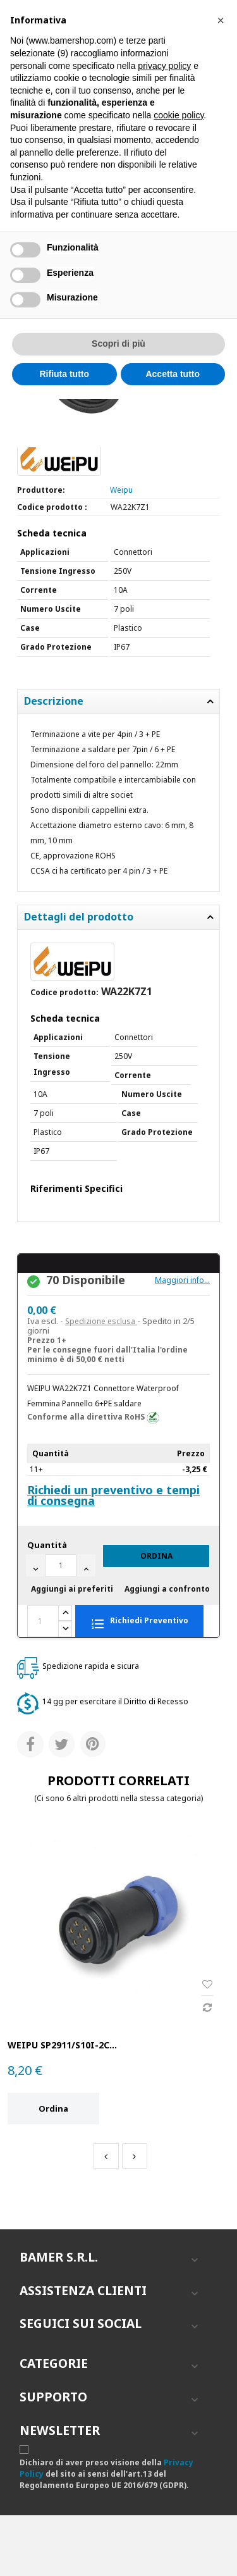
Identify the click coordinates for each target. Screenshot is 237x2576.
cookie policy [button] (179, 115)
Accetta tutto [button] (172, 374)
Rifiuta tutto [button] (64, 374)
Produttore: (41, 490)
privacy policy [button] (164, 66)
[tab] (118, 702)
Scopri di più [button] (118, 343)
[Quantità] (60, 1565)
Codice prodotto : (52, 507)
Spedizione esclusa (101, 1321)
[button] (220, 20)
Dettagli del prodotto (78, 917)
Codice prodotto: (64, 992)
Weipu (121, 490)
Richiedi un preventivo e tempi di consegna (113, 1495)
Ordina (156, 1556)
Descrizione (53, 701)
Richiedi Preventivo (139, 1622)
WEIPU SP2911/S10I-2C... (62, 2045)
